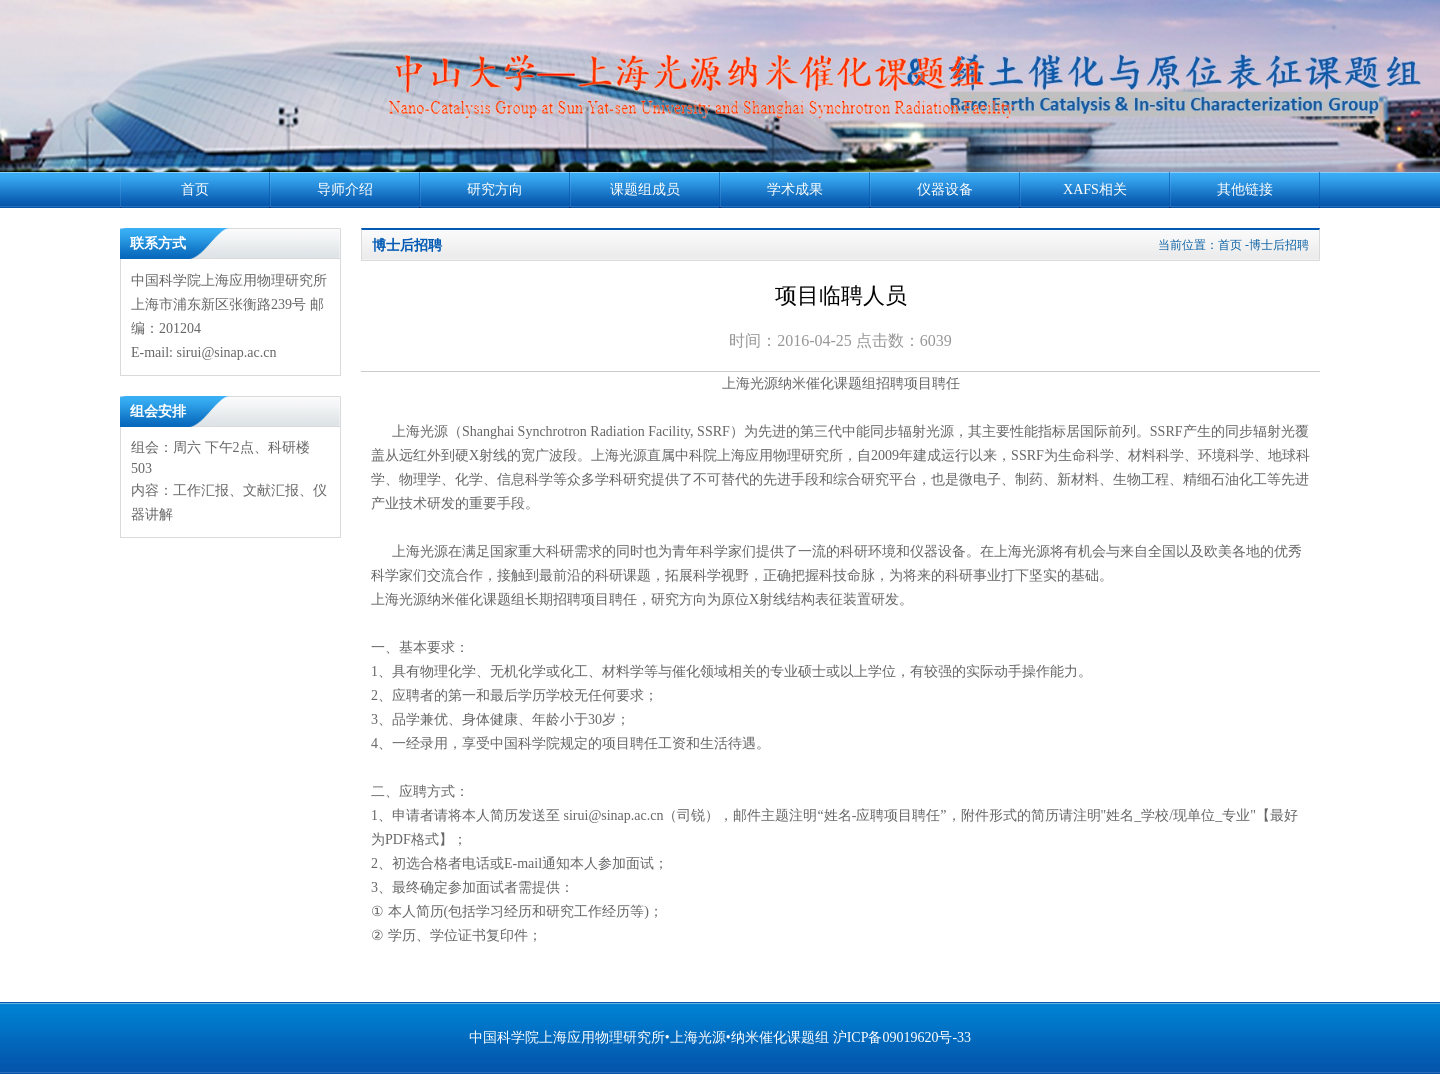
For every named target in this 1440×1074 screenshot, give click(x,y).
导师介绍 (345, 189)
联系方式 (158, 243)
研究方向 (495, 189)
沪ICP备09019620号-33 (902, 1037)
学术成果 (795, 189)
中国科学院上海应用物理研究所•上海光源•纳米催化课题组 (649, 1037)
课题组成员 (645, 189)
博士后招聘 (407, 245)
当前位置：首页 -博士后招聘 (1233, 245)
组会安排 (158, 411)
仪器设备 (945, 189)
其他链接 (1245, 189)
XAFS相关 (1095, 189)
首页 (195, 189)
